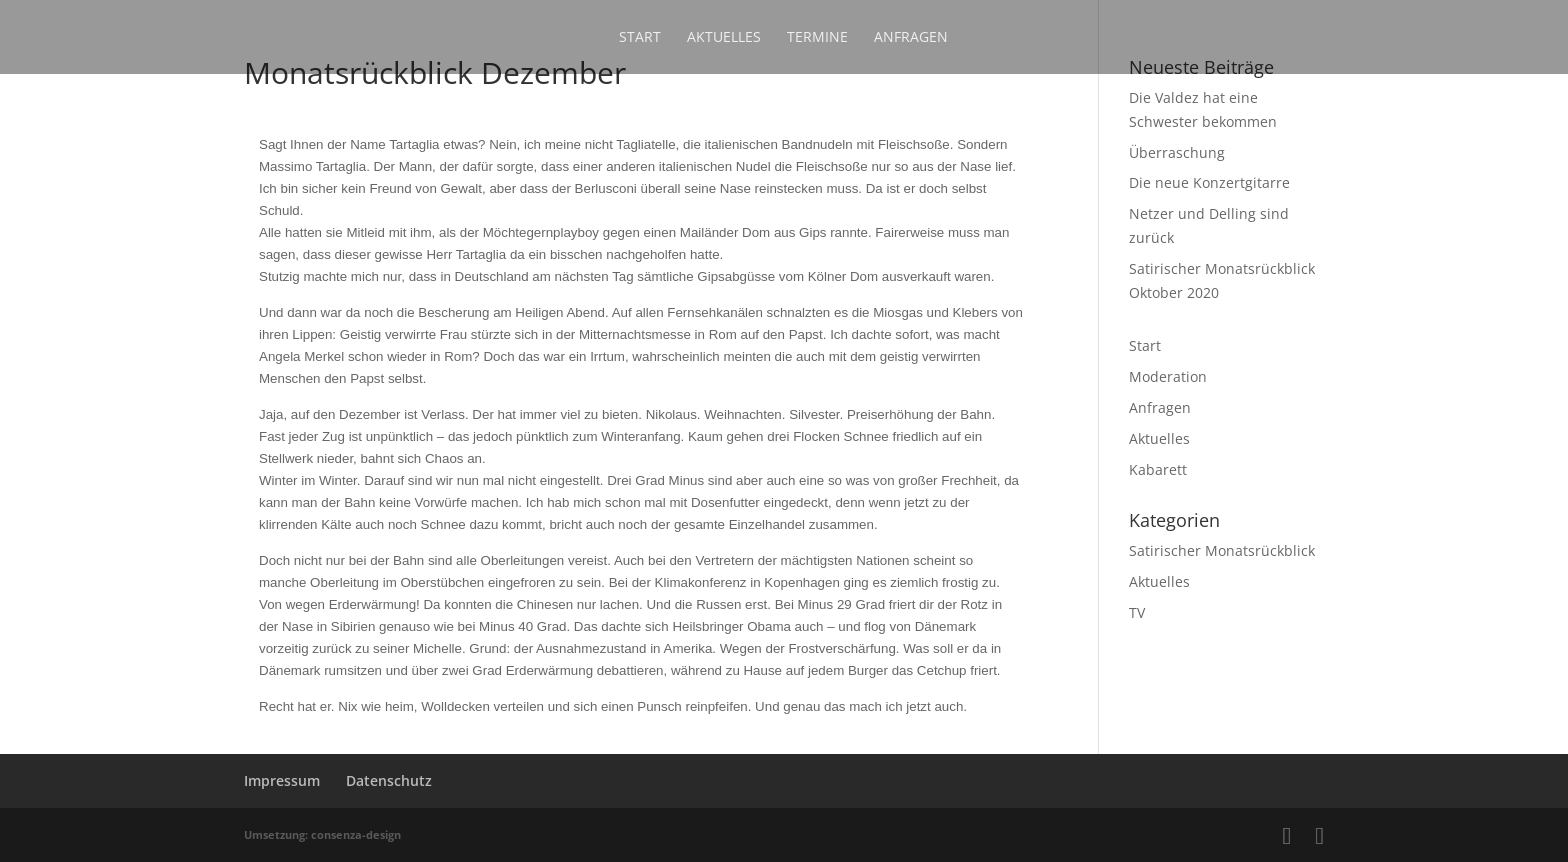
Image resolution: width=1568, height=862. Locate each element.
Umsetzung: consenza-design (322, 834)
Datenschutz (389, 780)
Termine (817, 38)
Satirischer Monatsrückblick (1222, 550)
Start (640, 38)
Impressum (282, 780)
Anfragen (911, 38)
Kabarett (1158, 469)
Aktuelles (724, 38)
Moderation (1168, 376)
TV (1137, 612)
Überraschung (1177, 152)
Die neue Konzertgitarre (1209, 182)
